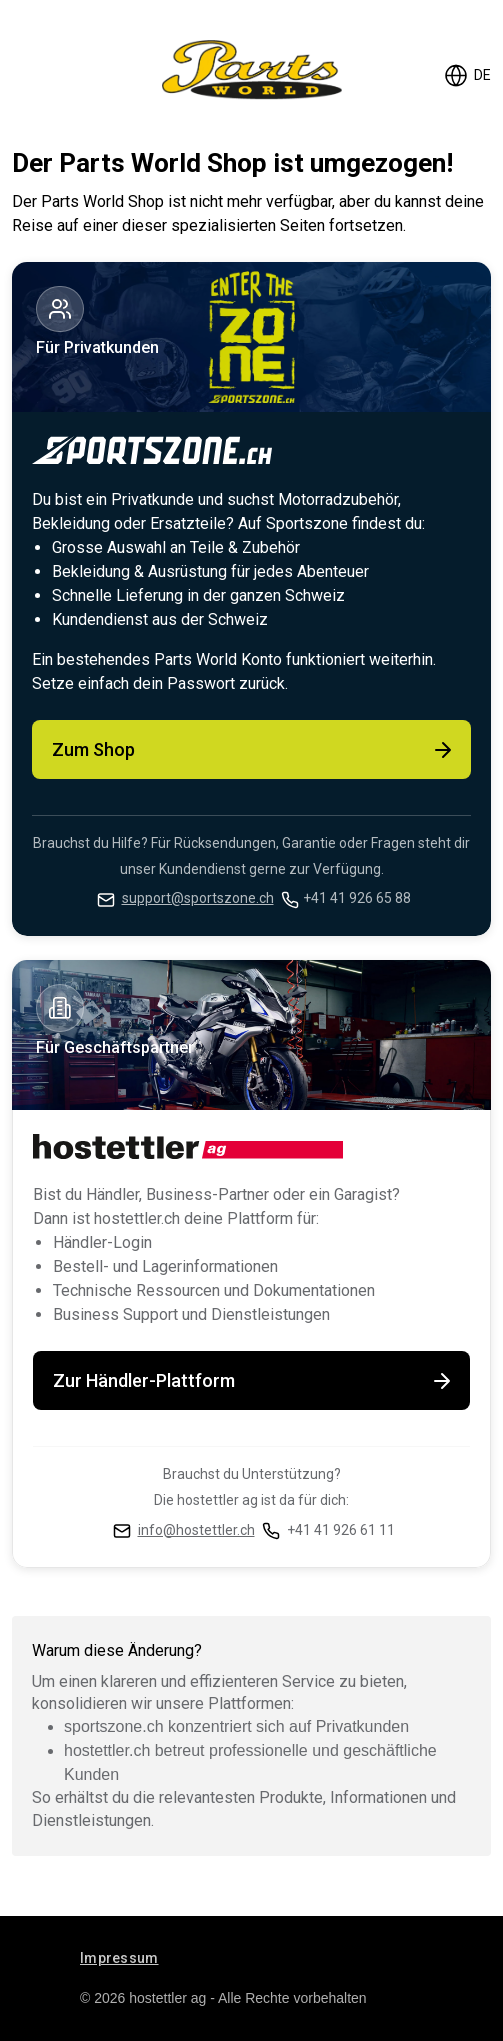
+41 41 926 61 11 (341, 1530)
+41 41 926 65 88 (357, 898)
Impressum (119, 1958)
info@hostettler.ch (196, 1530)
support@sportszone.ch (198, 898)
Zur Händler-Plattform (253, 1381)
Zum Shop (253, 750)
